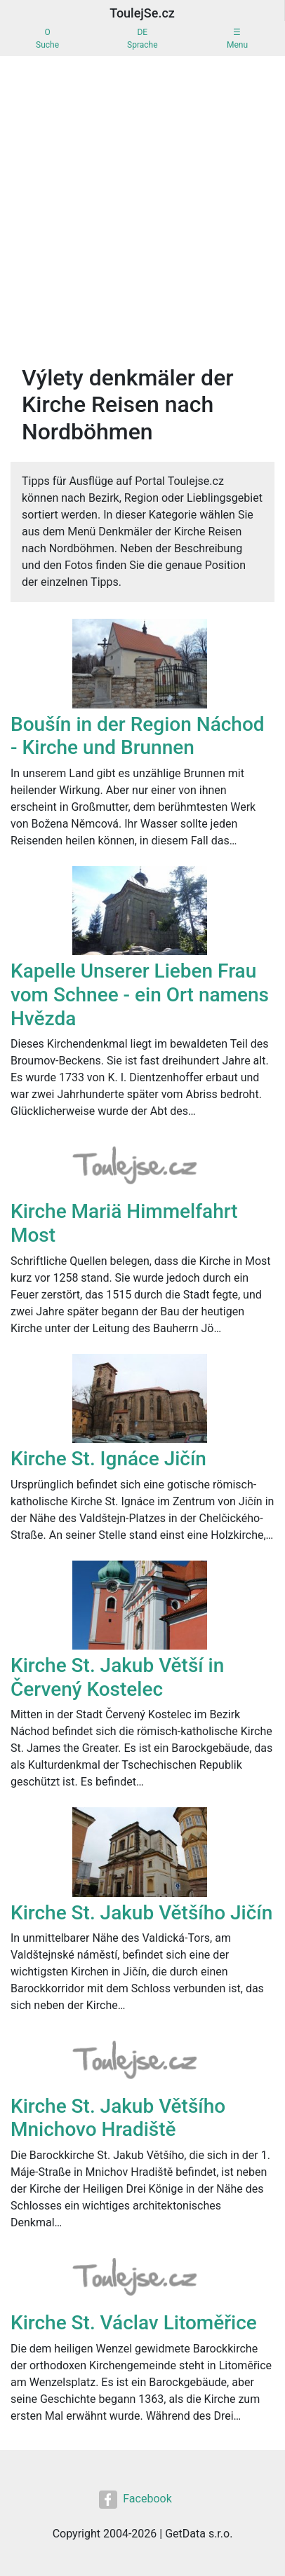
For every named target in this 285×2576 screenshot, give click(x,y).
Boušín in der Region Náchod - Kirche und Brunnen (138, 736)
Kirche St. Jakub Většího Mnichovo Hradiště (118, 2118)
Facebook (135, 2500)
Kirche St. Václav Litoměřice (134, 2322)
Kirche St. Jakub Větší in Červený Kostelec (117, 1677)
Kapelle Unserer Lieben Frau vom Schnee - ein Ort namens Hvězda (140, 994)
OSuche (47, 38)
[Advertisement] (142, 205)
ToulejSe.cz (142, 13)
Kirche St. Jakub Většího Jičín (141, 1912)
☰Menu (237, 38)
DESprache (142, 38)
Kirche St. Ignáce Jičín (108, 1458)
